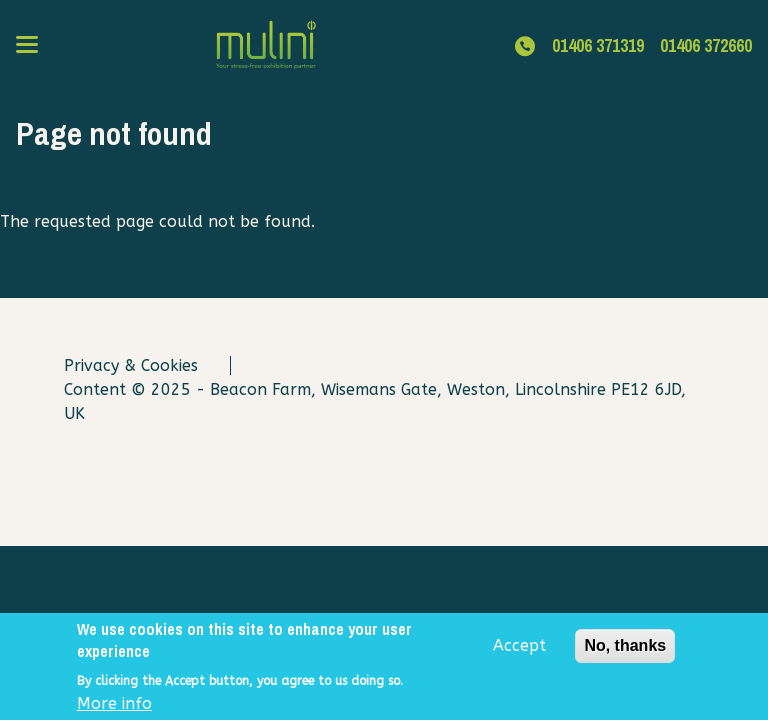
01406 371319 (598, 45)
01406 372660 (706, 45)
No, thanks (625, 651)
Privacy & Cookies (131, 365)
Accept (519, 651)
